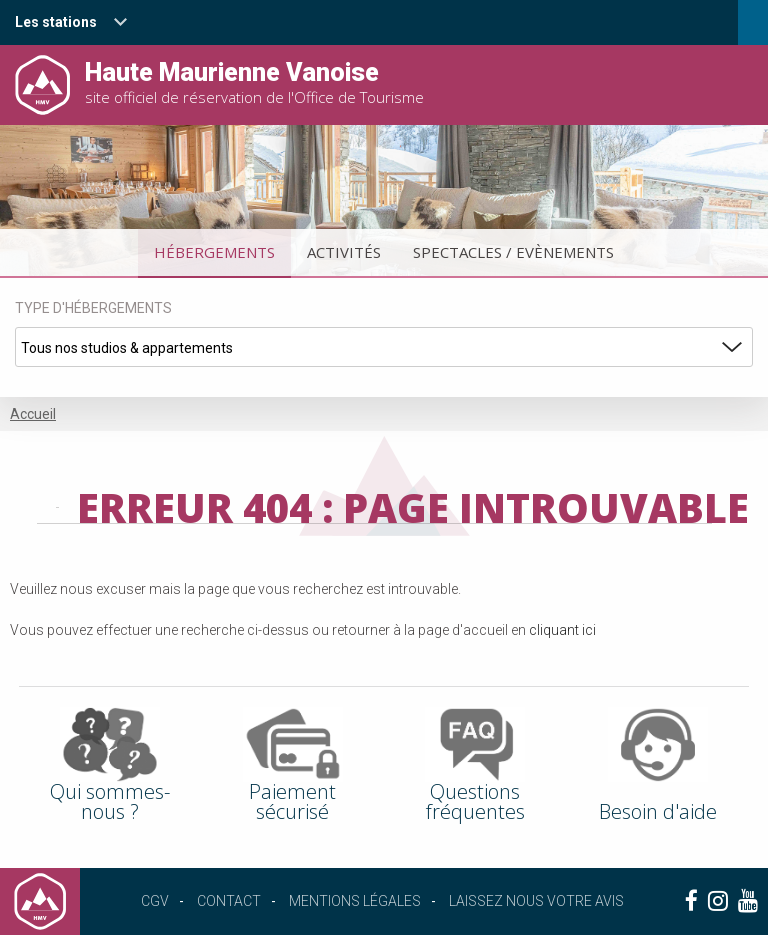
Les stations (56, 22)
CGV (155, 901)
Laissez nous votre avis (536, 901)
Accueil (33, 414)
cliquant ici (562, 630)
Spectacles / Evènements (513, 252)
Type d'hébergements (93, 308)
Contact (229, 901)
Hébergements (214, 252)
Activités (344, 252)
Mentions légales (355, 901)
